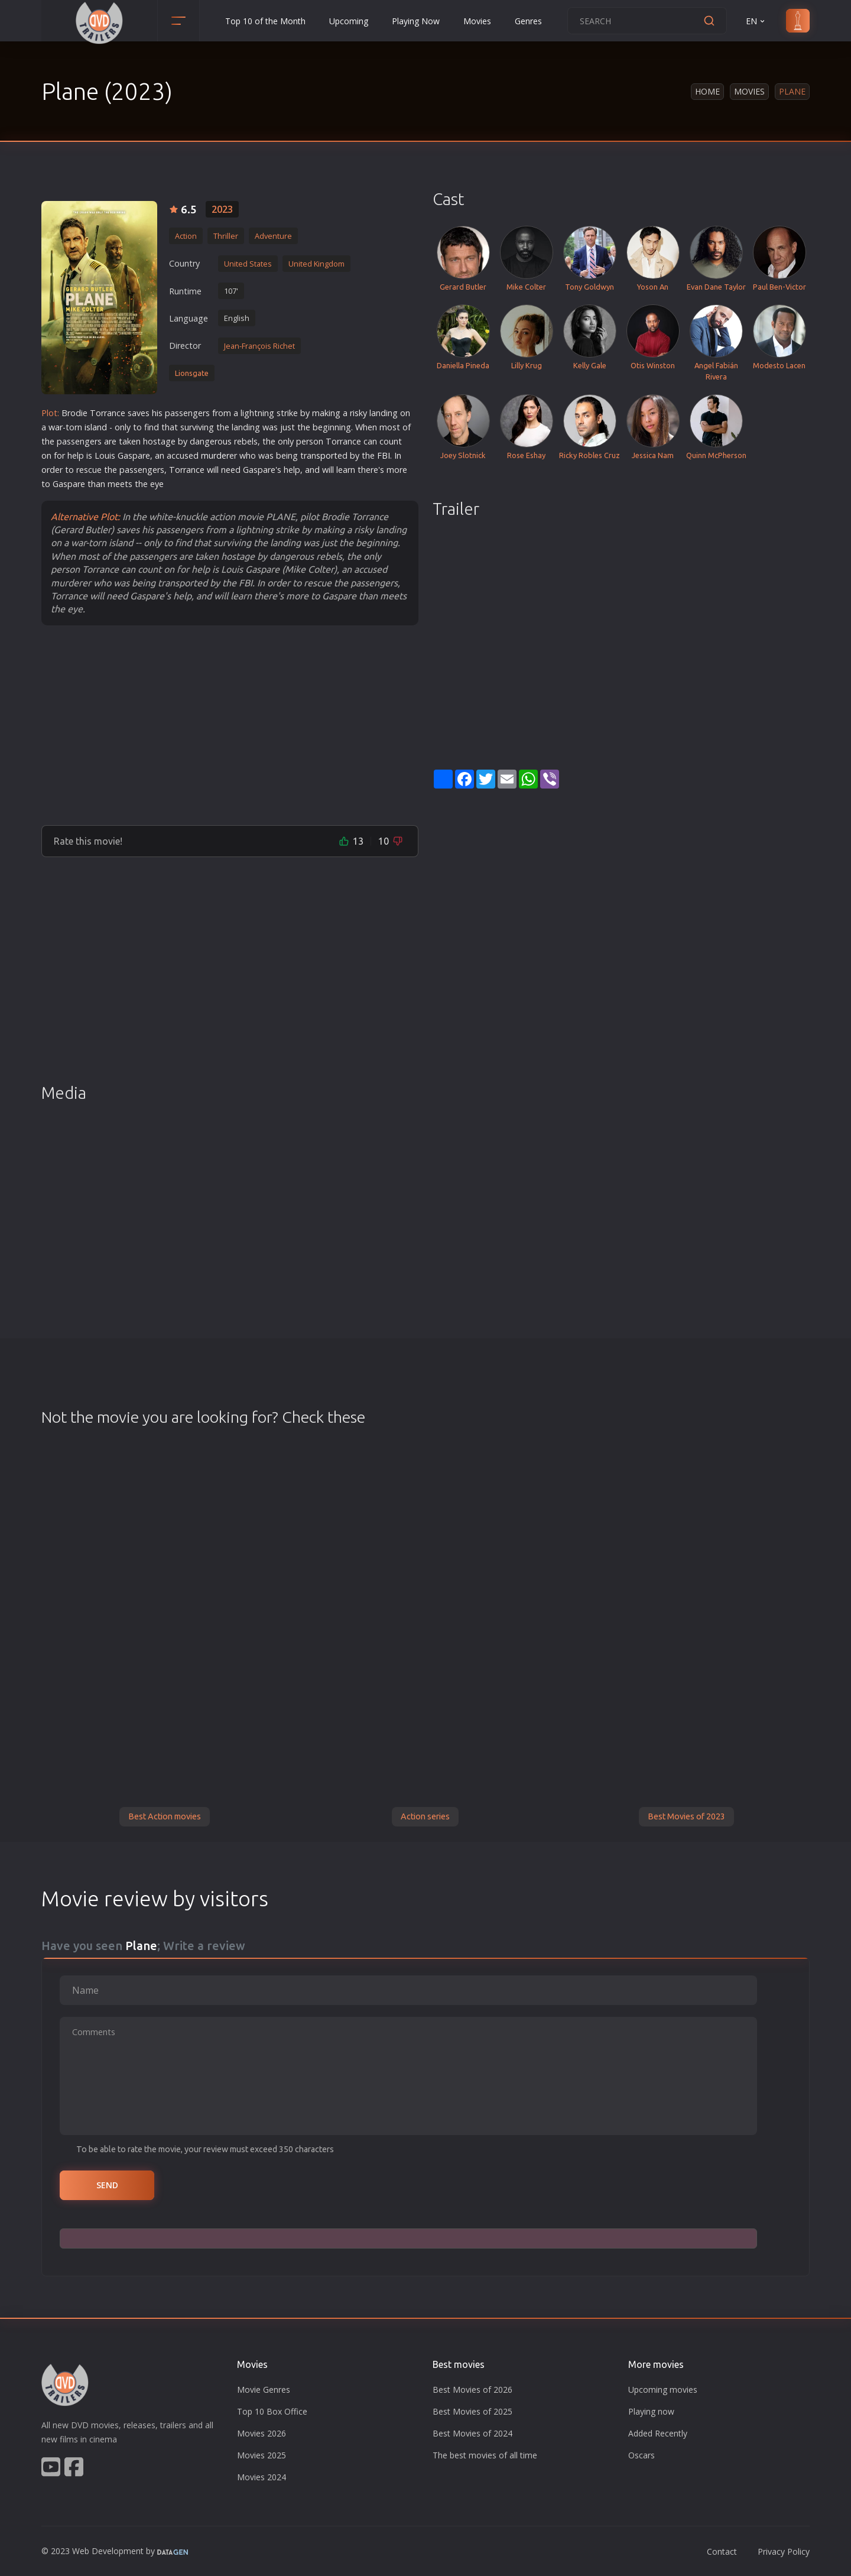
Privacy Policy (784, 2551)
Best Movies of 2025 (472, 2411)
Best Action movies (164, 1816)
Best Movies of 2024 (472, 2433)
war (55, 427)
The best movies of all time (485, 2455)
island (96, 427)
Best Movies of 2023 (686, 1816)
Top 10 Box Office (272, 2411)
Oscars (641, 2455)
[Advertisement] (229, 724)
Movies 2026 (261, 2433)
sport (326, 455)
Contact (722, 2551)
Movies (477, 21)
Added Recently (657, 2433)
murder (215, 455)
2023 (222, 209)
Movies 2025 (261, 2455)
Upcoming (348, 21)
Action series (425, 1816)
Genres (528, 21)
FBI (383, 455)
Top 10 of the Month (265, 21)
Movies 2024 (261, 2477)
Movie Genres (263, 2389)
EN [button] (756, 21)
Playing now (651, 2411)
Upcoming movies (662, 2389)
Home (707, 91)
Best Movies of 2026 (472, 2389)
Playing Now (416, 21)
